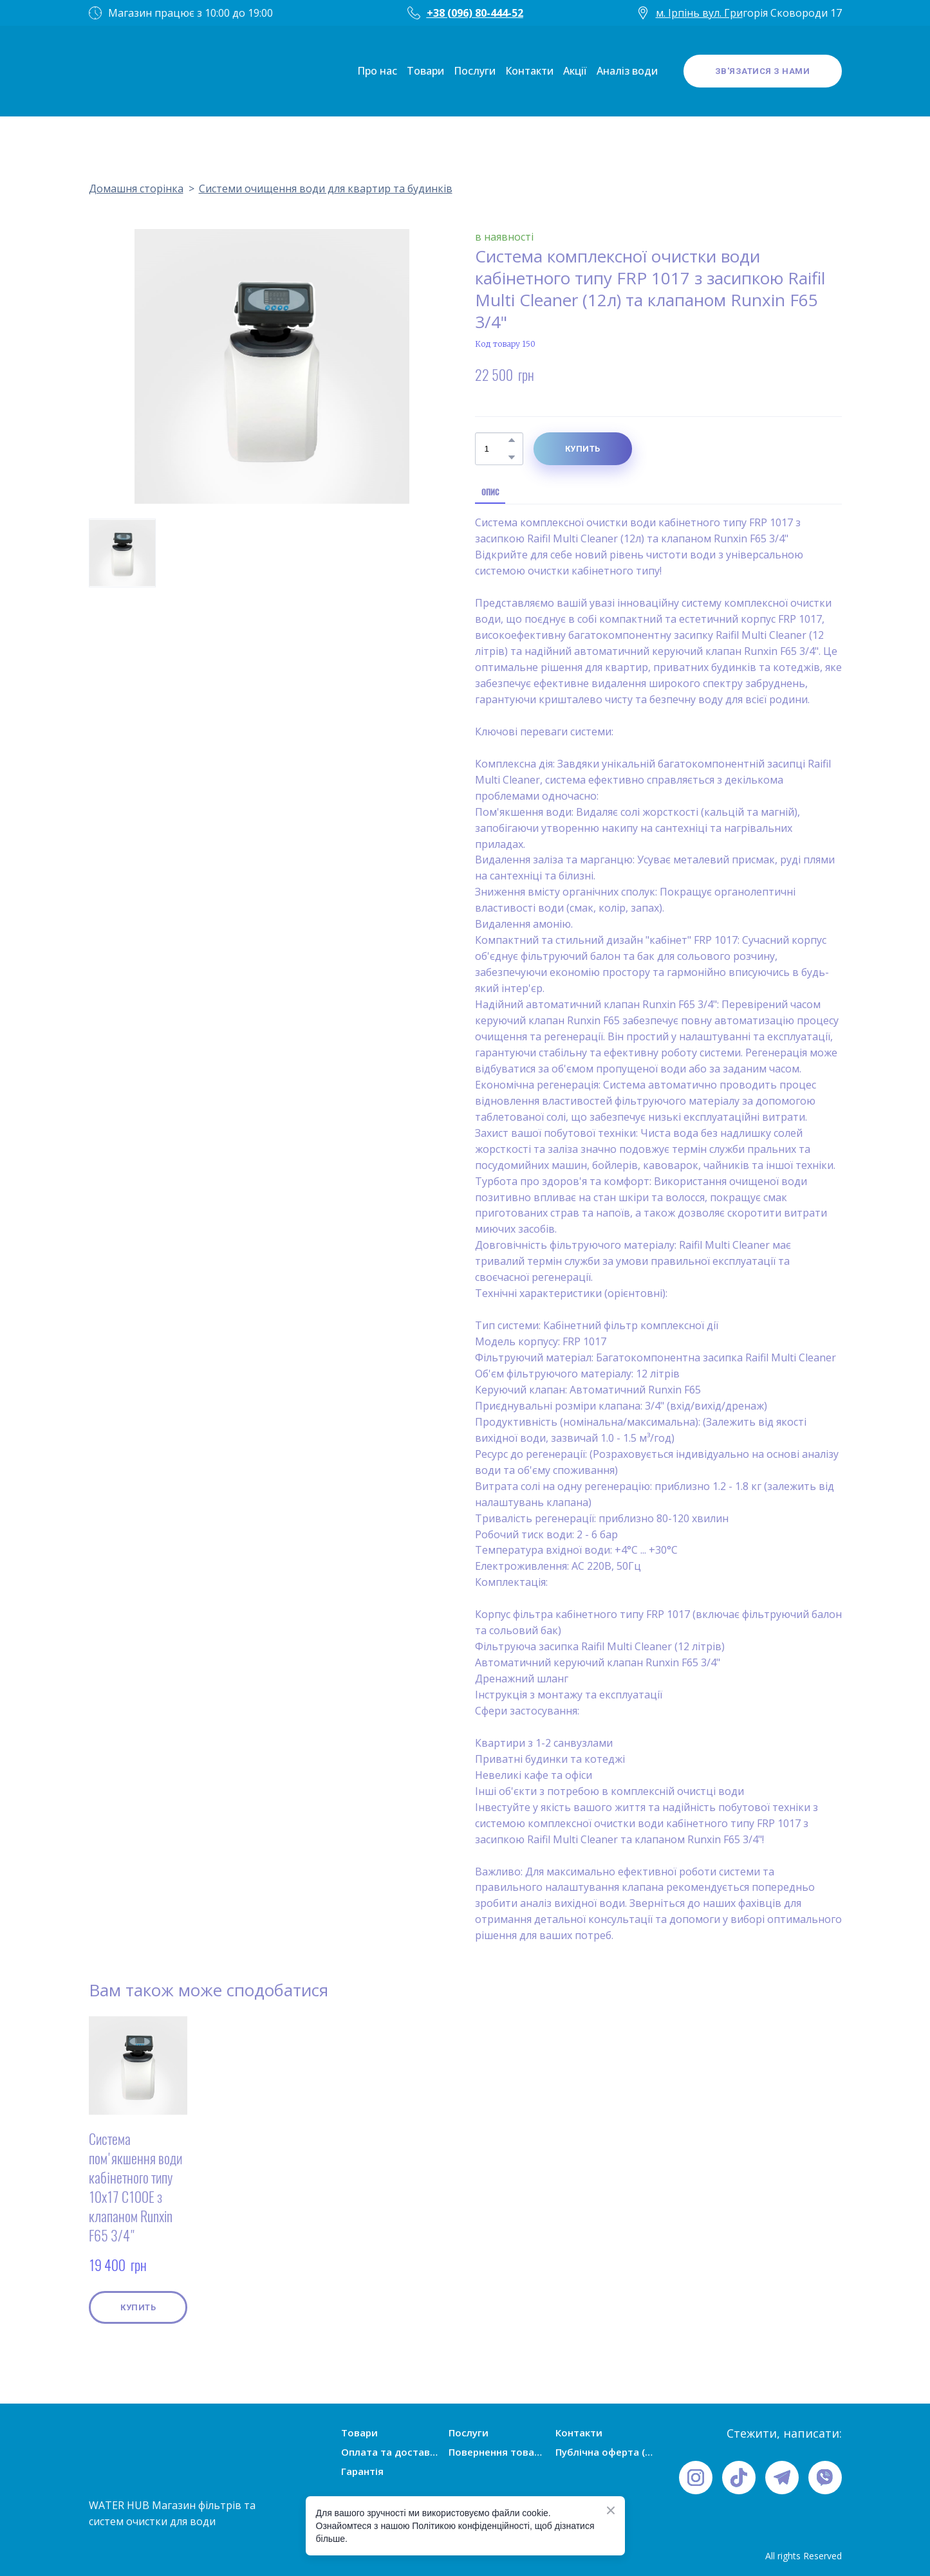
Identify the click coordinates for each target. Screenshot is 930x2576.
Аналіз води (627, 71)
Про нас (377, 71)
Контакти (529, 71)
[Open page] (127, 71)
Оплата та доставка (390, 2451)
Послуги (475, 71)
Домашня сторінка (136, 188)
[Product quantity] (495, 449)
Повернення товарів (497, 2451)
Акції (575, 71)
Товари (425, 71)
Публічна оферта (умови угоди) (604, 2451)
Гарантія (362, 2471)
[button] (763, 71)
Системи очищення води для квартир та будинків (325, 188)
